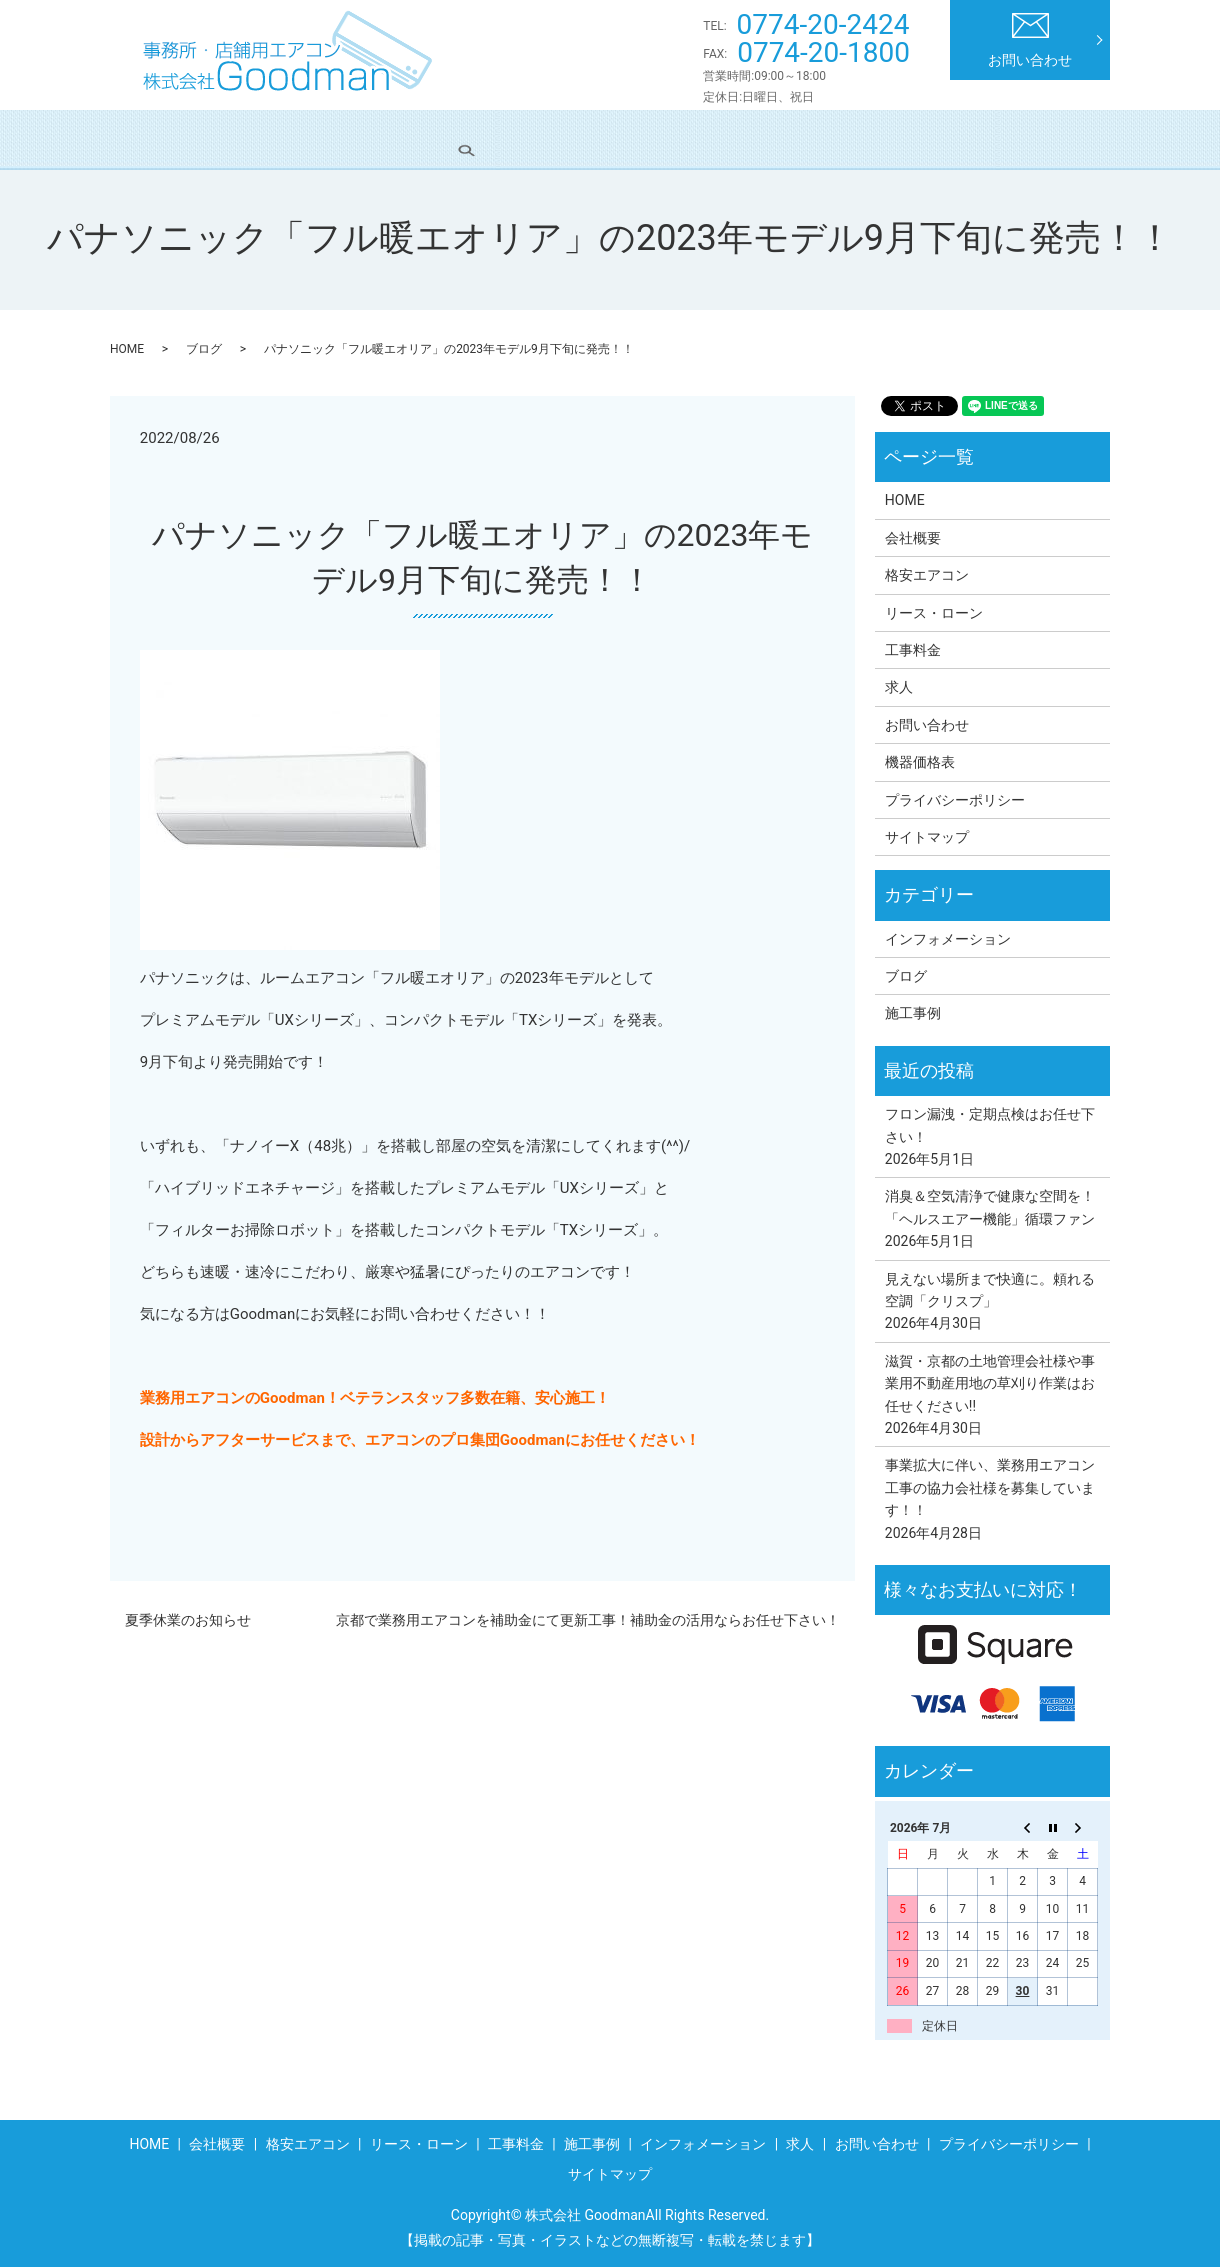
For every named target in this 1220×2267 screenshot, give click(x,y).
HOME (172, 139)
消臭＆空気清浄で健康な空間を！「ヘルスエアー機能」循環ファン (990, 1207)
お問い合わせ (1030, 40)
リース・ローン (515, 139)
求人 (996, 139)
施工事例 (738, 139)
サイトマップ (927, 837)
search (1069, 139)
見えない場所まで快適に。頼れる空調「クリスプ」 (990, 1290)
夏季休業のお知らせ (188, 1620)
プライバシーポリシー (955, 800)
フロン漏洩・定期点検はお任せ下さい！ (990, 1125)
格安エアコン (380, 139)
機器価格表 (920, 762)
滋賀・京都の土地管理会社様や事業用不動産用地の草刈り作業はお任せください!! (990, 1383)
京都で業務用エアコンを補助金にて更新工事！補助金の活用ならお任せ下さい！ (588, 1620)
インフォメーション (874, 139)
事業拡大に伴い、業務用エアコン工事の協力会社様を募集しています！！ (990, 1487)
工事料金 (637, 139)
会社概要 (265, 139)
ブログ (204, 349)
